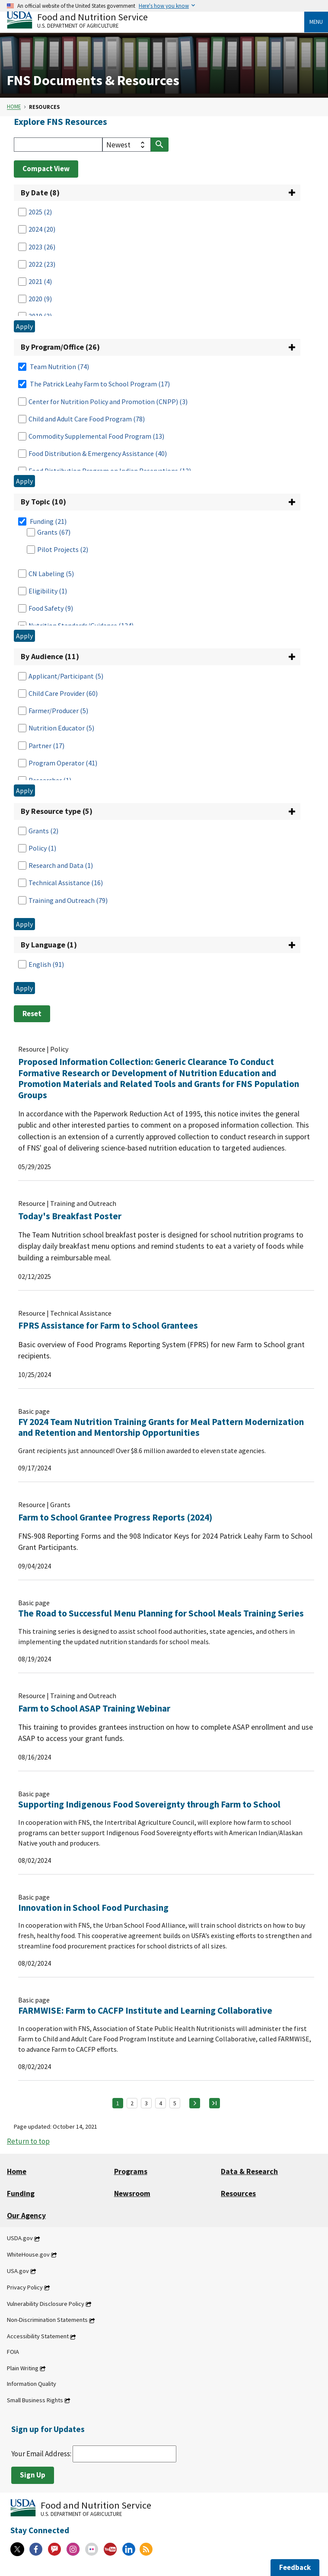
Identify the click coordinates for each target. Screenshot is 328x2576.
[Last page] (214, 2103)
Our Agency (26, 2215)
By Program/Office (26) (60, 347)
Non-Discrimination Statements (47, 2320)
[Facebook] (36, 2549)
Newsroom (132, 2193)
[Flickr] (92, 2549)
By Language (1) (49, 945)
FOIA (13, 2352)
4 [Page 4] (160, 2103)
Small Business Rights (35, 2400)
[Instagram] (73, 2549)
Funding (21, 2193)
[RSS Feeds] (146, 2549)
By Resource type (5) (56, 811)
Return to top (28, 2141)
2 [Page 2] (132, 2103)
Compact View (46, 168)
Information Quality (31, 2384)
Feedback (295, 2567)
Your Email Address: (93, 2453)
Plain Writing (22, 2368)
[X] (17, 2549)
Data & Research (249, 2171)
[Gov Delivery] (54, 2549)
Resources (238, 2193)
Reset (31, 1013)
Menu (316, 21)
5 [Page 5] (174, 2103)
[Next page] (194, 2103)
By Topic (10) (43, 502)
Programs (130, 2171)
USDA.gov (20, 2238)
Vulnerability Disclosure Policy (45, 2304)
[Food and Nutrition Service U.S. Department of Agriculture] (155, 20)
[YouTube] (110, 2549)
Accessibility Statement (38, 2336)
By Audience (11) (50, 656)
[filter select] (126, 144)
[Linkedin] (129, 2549)
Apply (24, 326)
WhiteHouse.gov (28, 2254)
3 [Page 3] (146, 2103)
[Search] (58, 144)
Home (14, 106)
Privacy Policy (25, 2287)
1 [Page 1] (117, 2103)
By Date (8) (40, 193)
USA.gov (18, 2271)
